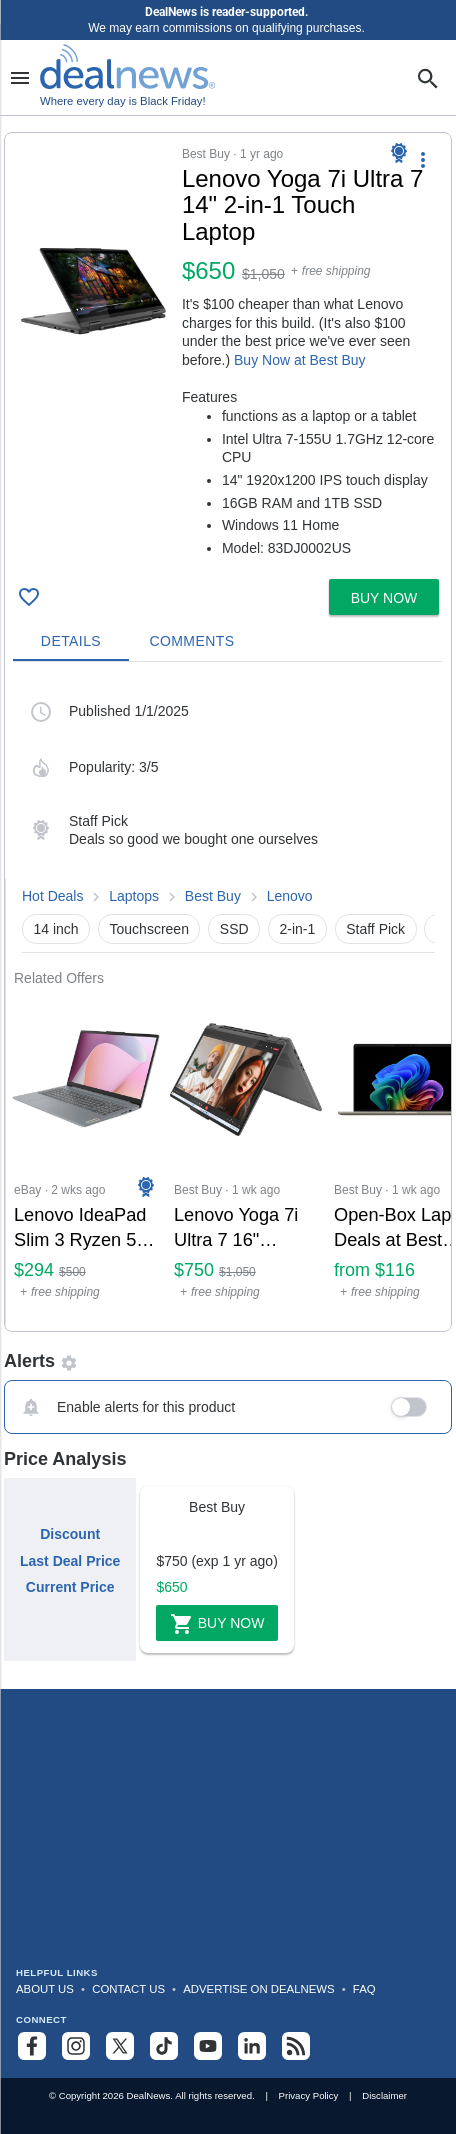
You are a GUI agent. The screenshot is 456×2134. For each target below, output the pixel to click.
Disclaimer (384, 2095)
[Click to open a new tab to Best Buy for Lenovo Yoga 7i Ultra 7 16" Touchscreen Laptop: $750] (246, 1158)
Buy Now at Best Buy (300, 360)
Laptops (134, 896)
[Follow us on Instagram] (76, 2046)
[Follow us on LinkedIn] (252, 2046)
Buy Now (217, 1624)
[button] (228, 352)
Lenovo (290, 896)
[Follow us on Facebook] (32, 2046)
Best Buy (213, 896)
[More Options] (423, 159)
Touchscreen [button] (149, 929)
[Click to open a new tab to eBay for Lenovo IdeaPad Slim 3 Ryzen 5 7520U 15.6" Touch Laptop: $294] (86, 1158)
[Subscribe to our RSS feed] (296, 2046)
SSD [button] (234, 929)
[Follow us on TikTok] (164, 2046)
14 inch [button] (56, 929)
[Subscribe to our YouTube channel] (208, 2046)
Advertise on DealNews (258, 1989)
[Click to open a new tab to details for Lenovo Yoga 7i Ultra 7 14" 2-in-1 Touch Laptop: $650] (93, 291)
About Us (45, 1989)
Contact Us (128, 1989)
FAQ (364, 1989)
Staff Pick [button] (375, 929)
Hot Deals (52, 896)
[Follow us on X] (120, 2046)
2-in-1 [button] (298, 929)
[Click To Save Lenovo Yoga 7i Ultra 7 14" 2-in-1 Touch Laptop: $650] (29, 597)
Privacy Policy (309, 2095)
